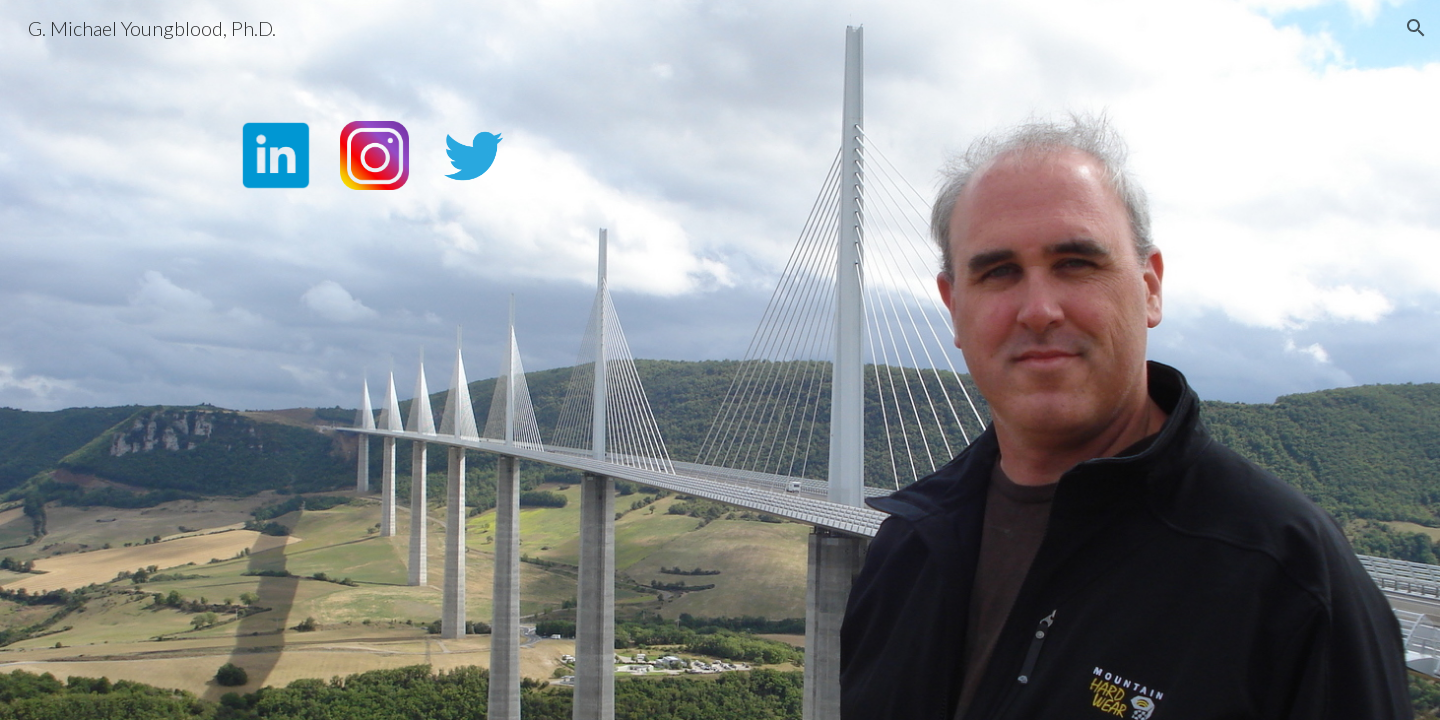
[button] (1416, 28)
